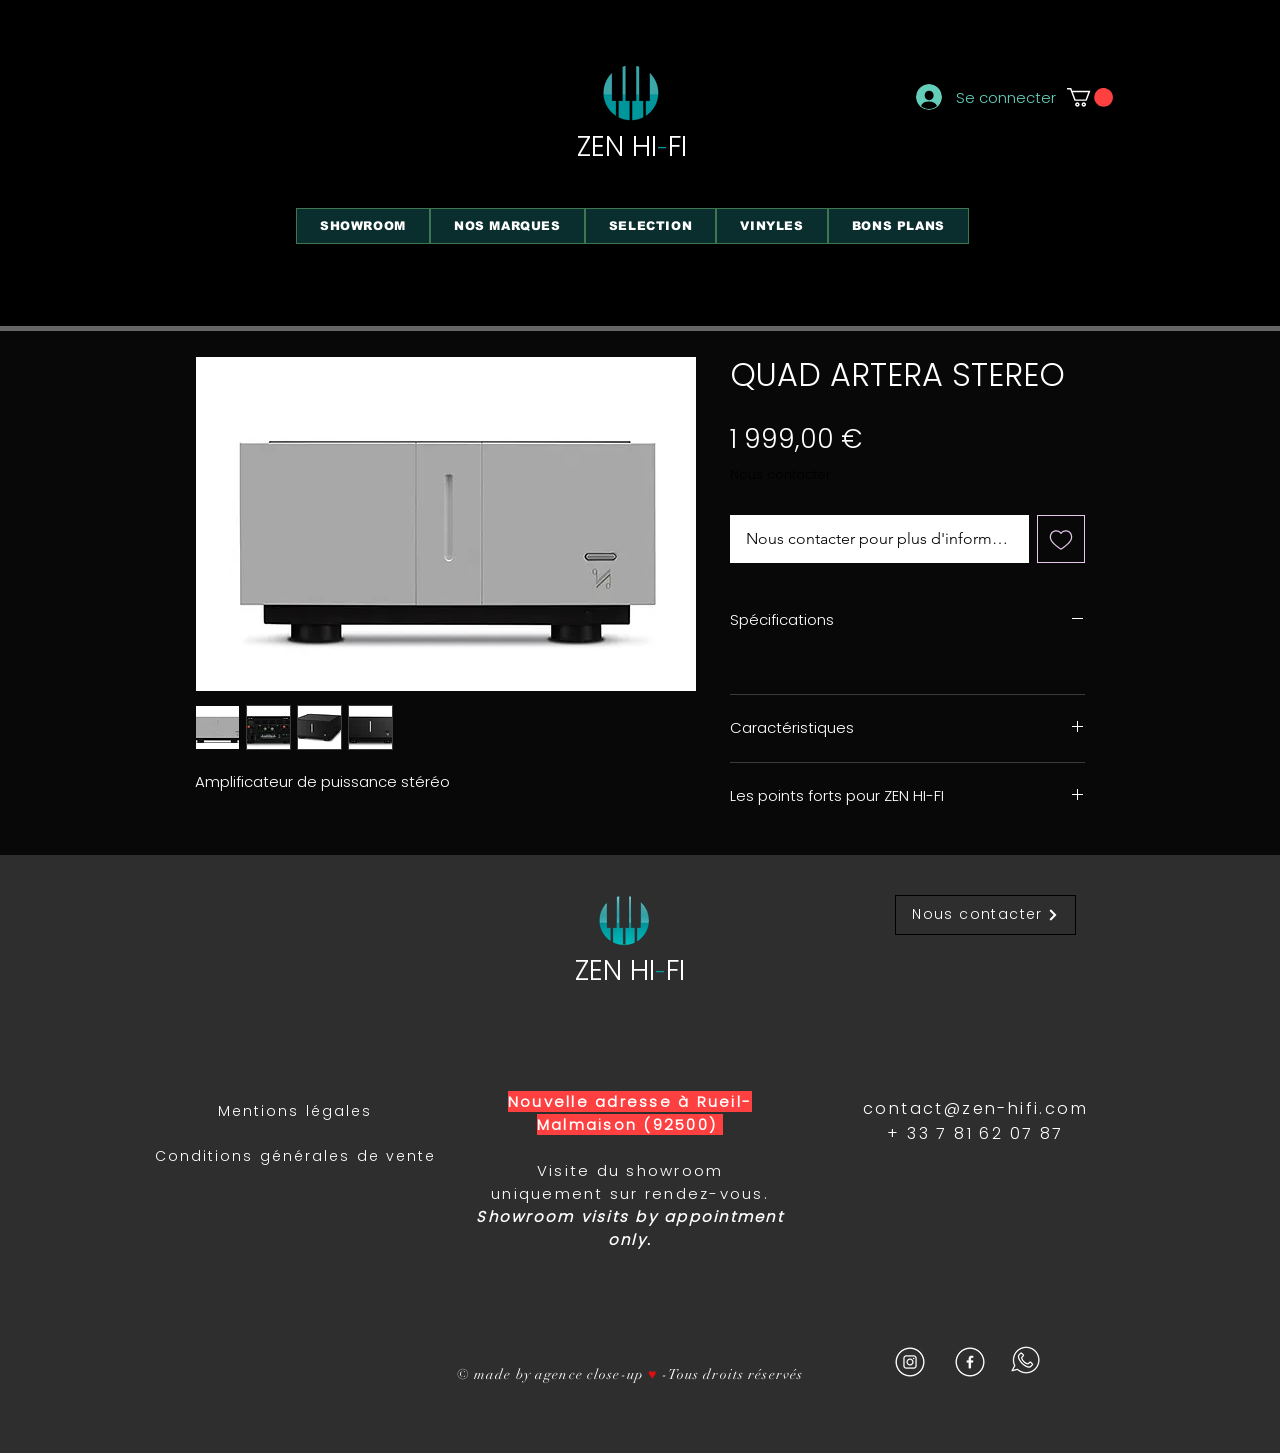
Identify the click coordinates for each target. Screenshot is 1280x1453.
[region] (800, 240)
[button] (1090, 97)
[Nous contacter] (985, 915)
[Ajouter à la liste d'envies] (1061, 539)
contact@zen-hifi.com (975, 1108)
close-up (615, 1374)
